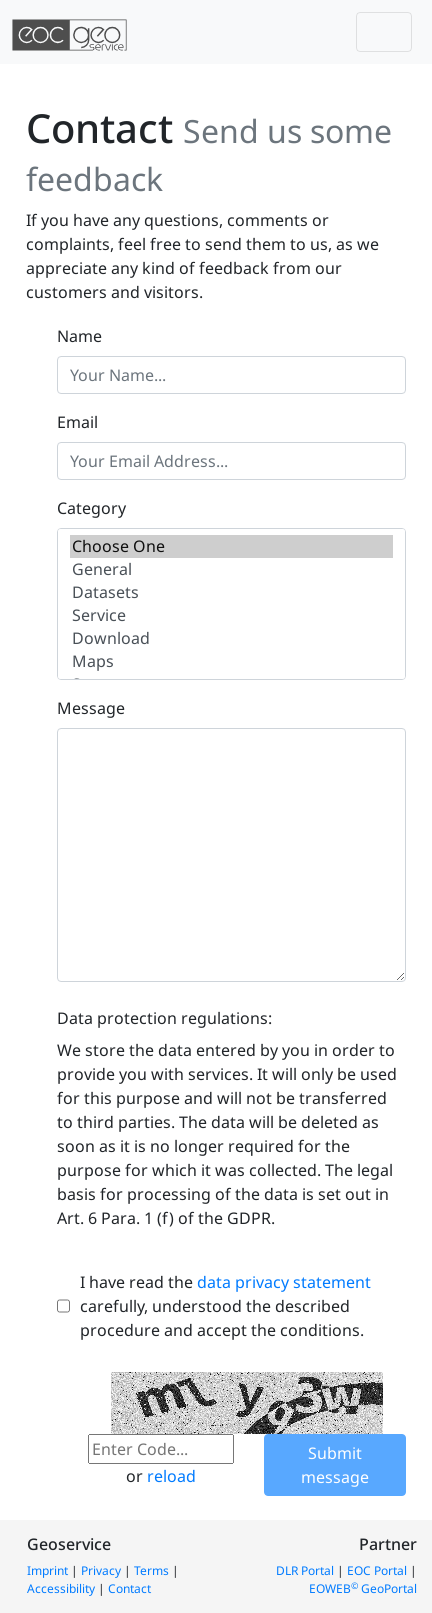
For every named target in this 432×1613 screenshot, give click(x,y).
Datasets (231, 592)
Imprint (47, 1570)
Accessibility (61, 1588)
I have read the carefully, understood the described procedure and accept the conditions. (225, 1306)
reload (171, 1476)
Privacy (101, 1570)
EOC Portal (377, 1570)
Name (79, 336)
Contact (129, 1588)
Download (231, 638)
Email (77, 422)
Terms (151, 1570)
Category (91, 508)
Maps (231, 661)
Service (231, 615)
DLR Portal (305, 1570)
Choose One (231, 546)
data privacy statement (284, 1282)
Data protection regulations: (164, 1018)
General (231, 569)
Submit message (335, 1465)
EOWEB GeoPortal (363, 1588)
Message (91, 708)
